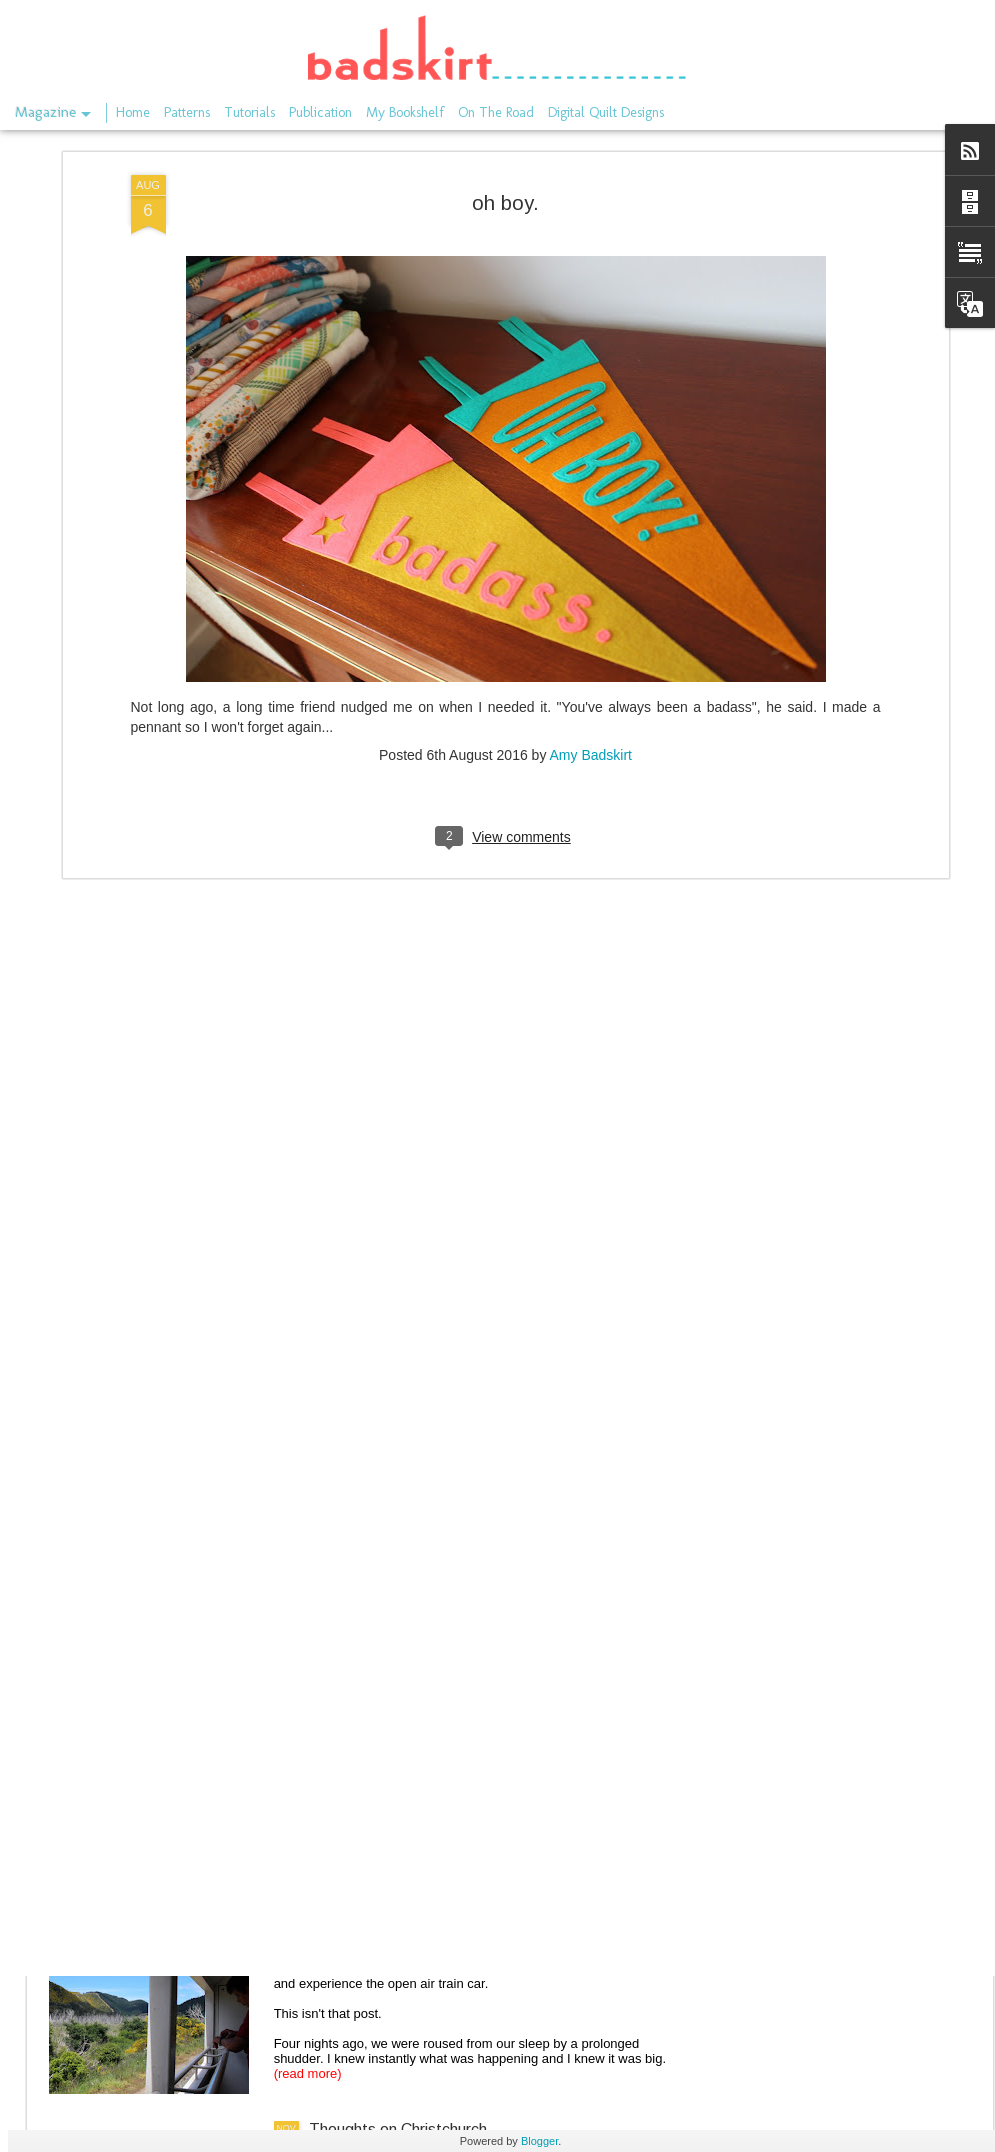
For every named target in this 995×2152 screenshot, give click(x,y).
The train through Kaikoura (402, 1902)
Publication (320, 112)
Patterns (187, 112)
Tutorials (249, 112)
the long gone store (377, 1448)
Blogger (539, 2141)
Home (133, 112)
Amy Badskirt (591, 479)
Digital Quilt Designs (606, 112)
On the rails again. (372, 1675)
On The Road (496, 112)
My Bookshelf (405, 112)
